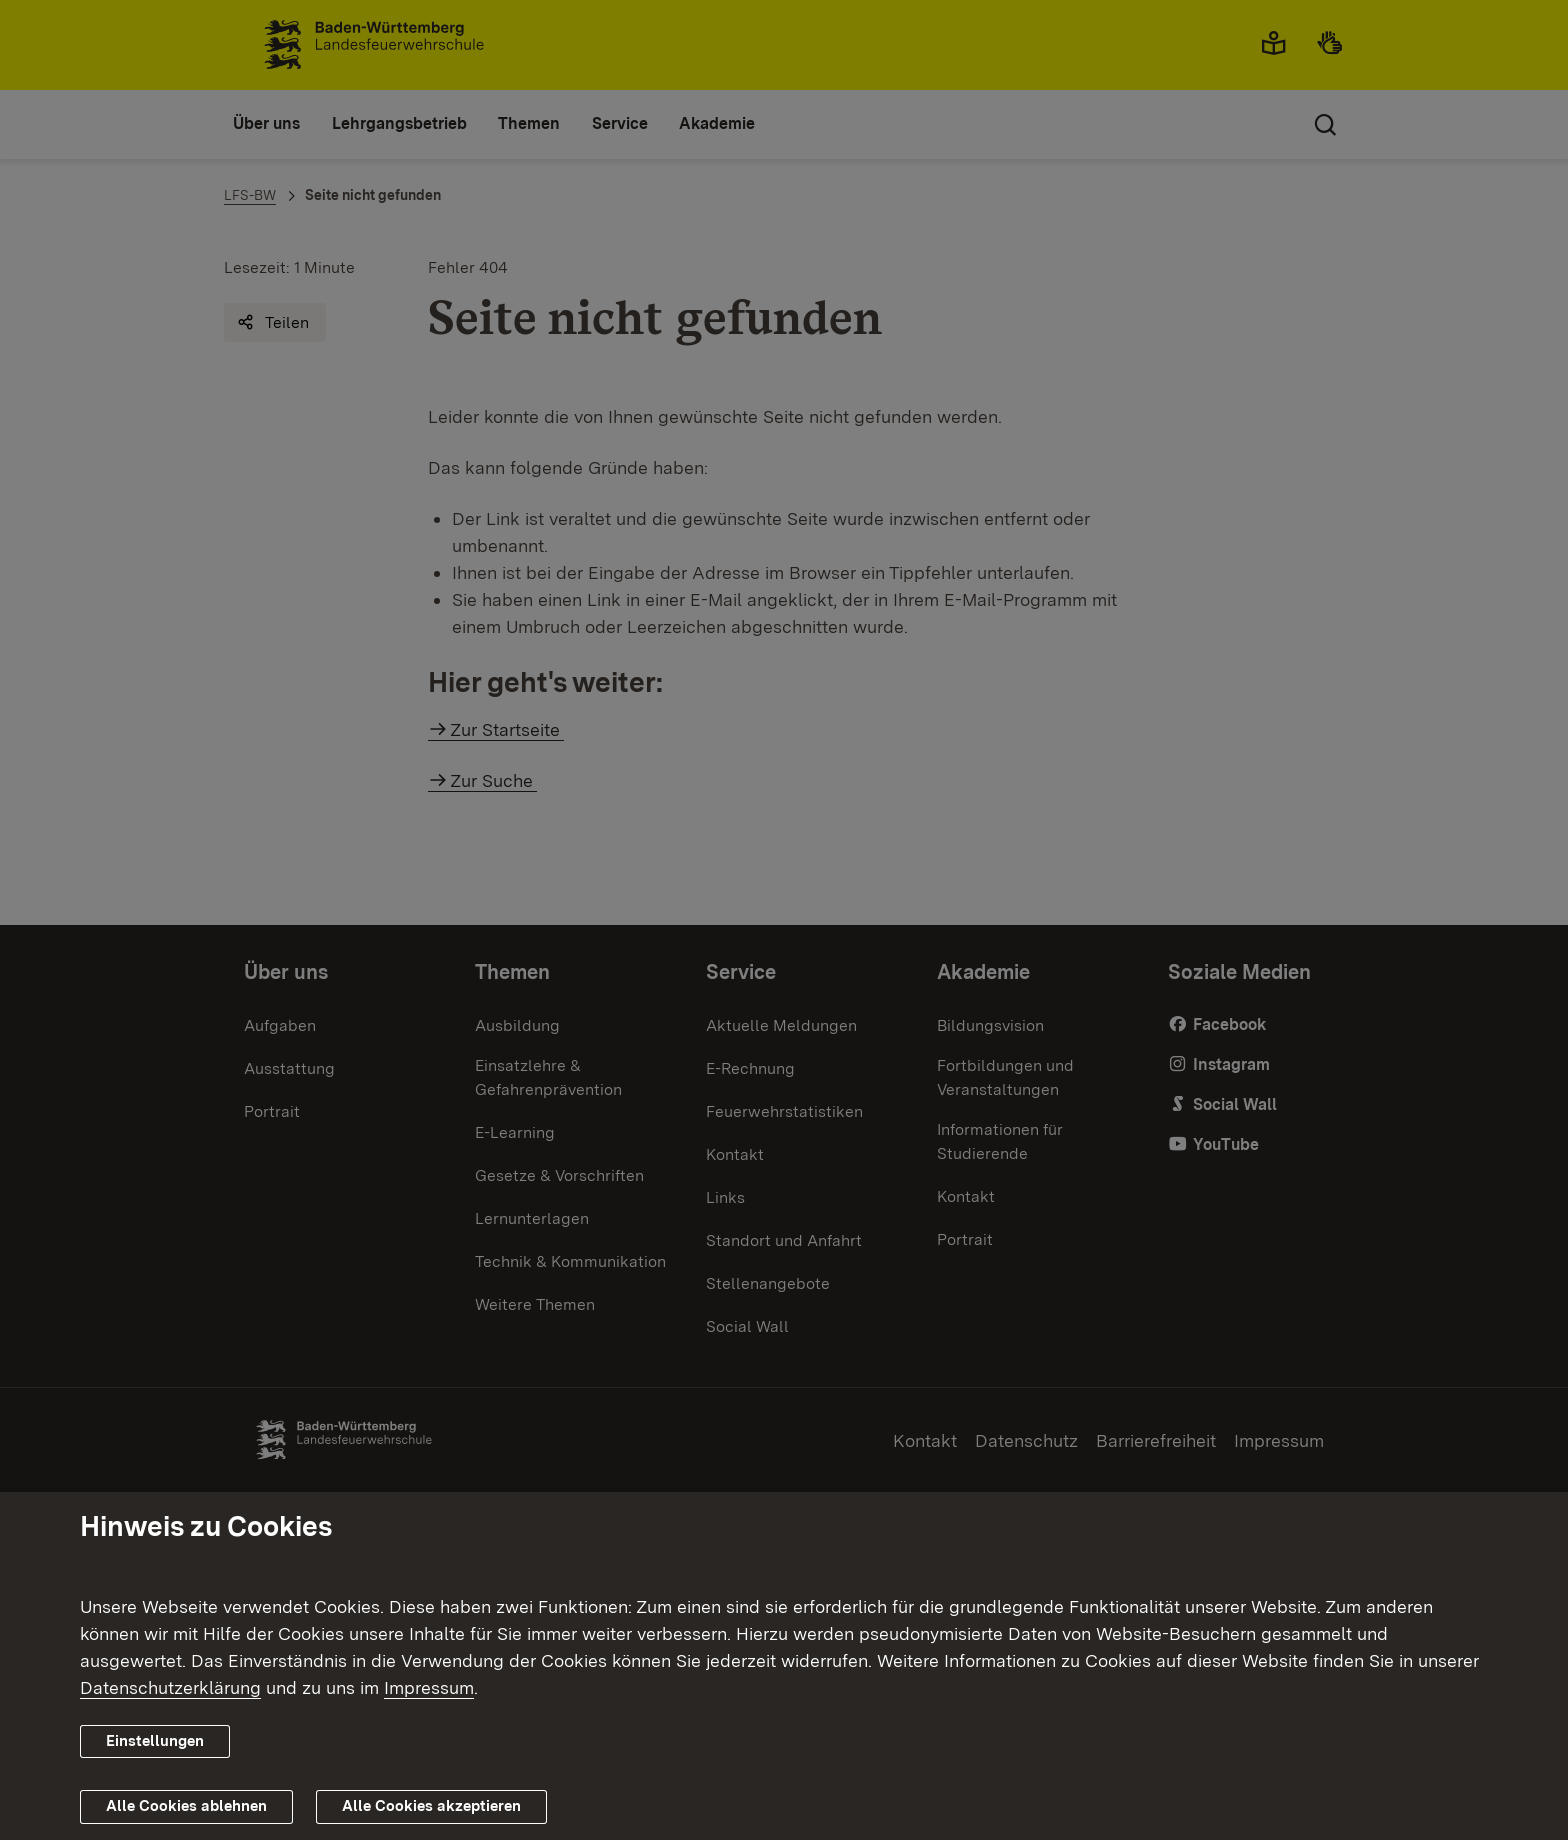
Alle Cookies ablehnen (186, 1806)
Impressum (429, 1687)
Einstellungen (155, 1741)
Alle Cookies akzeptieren (431, 1806)
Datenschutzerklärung (170, 1687)
